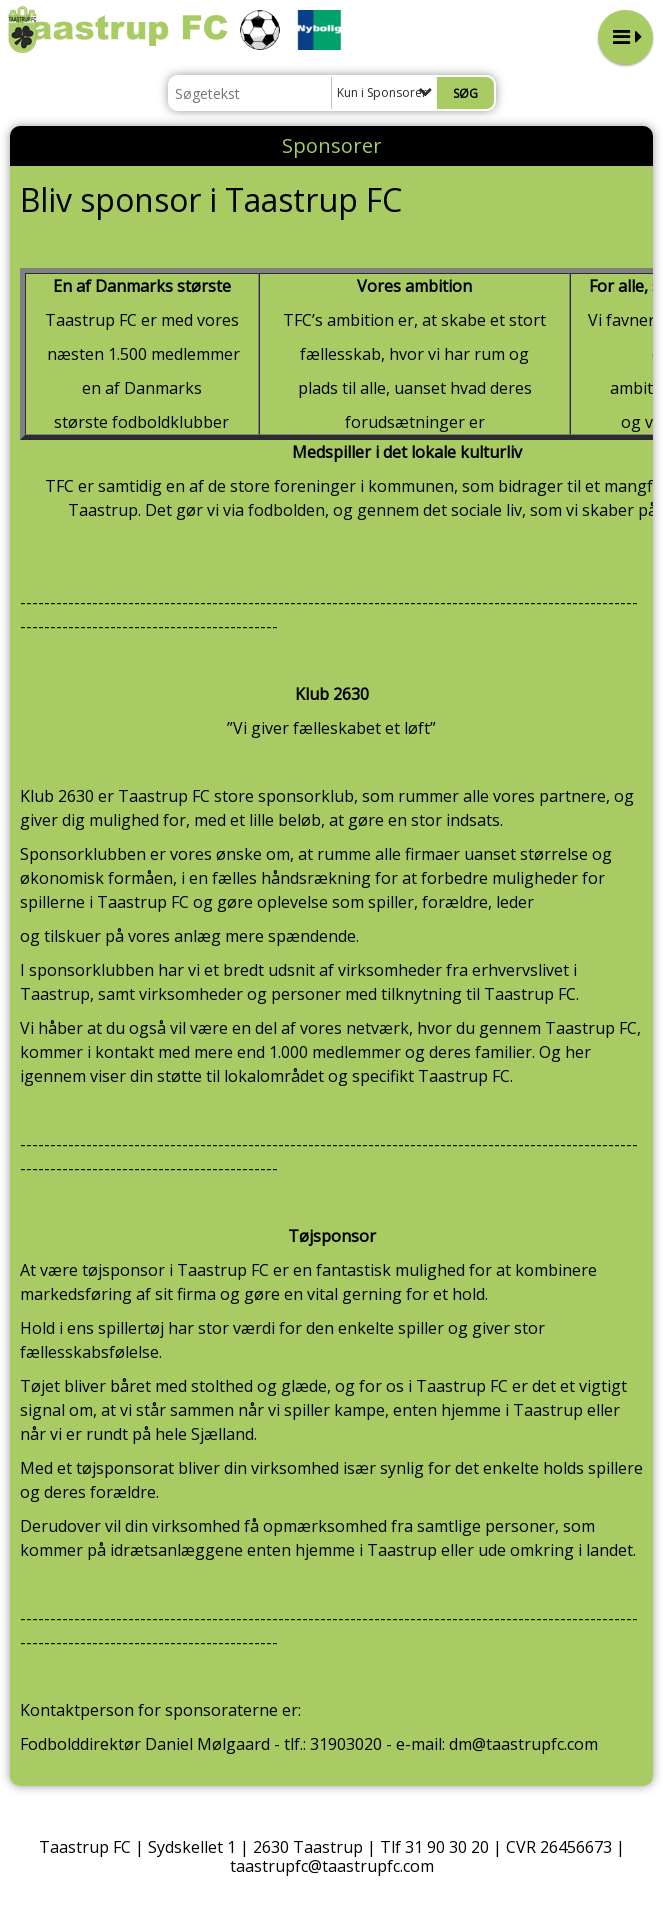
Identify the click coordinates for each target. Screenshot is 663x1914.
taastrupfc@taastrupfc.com (332, 1866)
